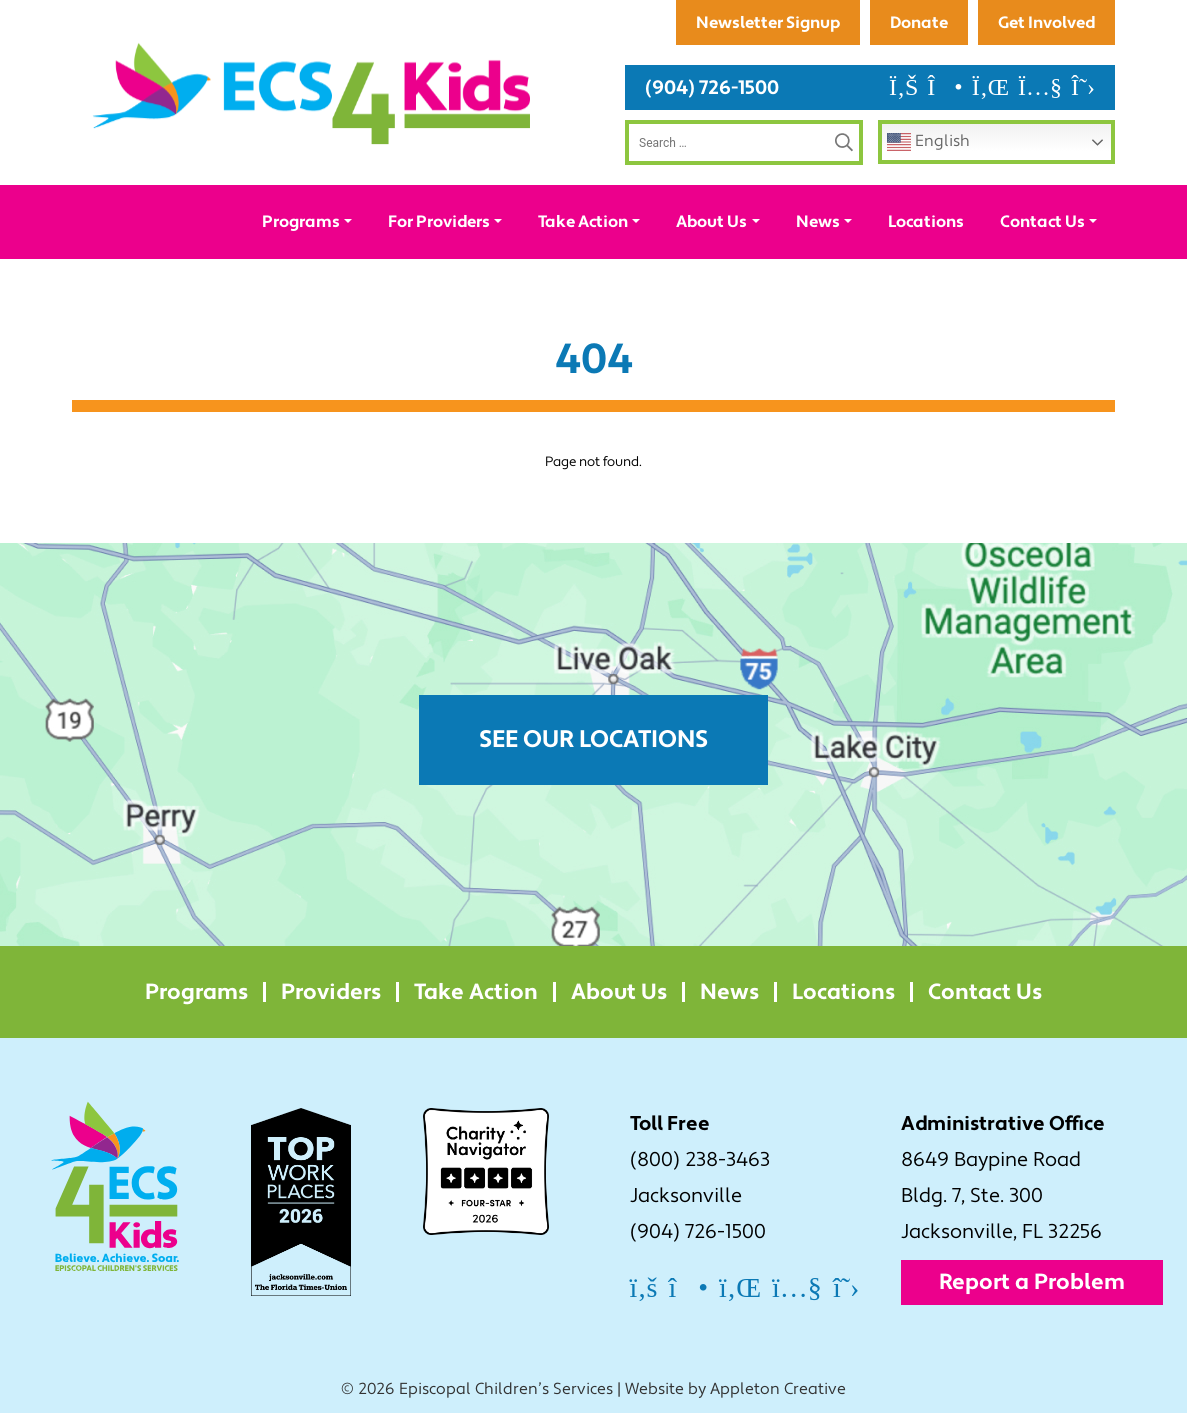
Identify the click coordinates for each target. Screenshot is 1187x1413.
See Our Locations (593, 739)
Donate (919, 22)
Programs (301, 221)
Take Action (583, 221)
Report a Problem (1032, 1282)
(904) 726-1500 (712, 87)
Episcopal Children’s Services (506, 1389)
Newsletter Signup (768, 22)
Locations (926, 221)
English (928, 142)
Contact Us (1042, 221)
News (818, 221)
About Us (711, 221)
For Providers (439, 221)
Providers (331, 992)
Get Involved (1046, 22)
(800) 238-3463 (700, 1160)
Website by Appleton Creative (735, 1389)
